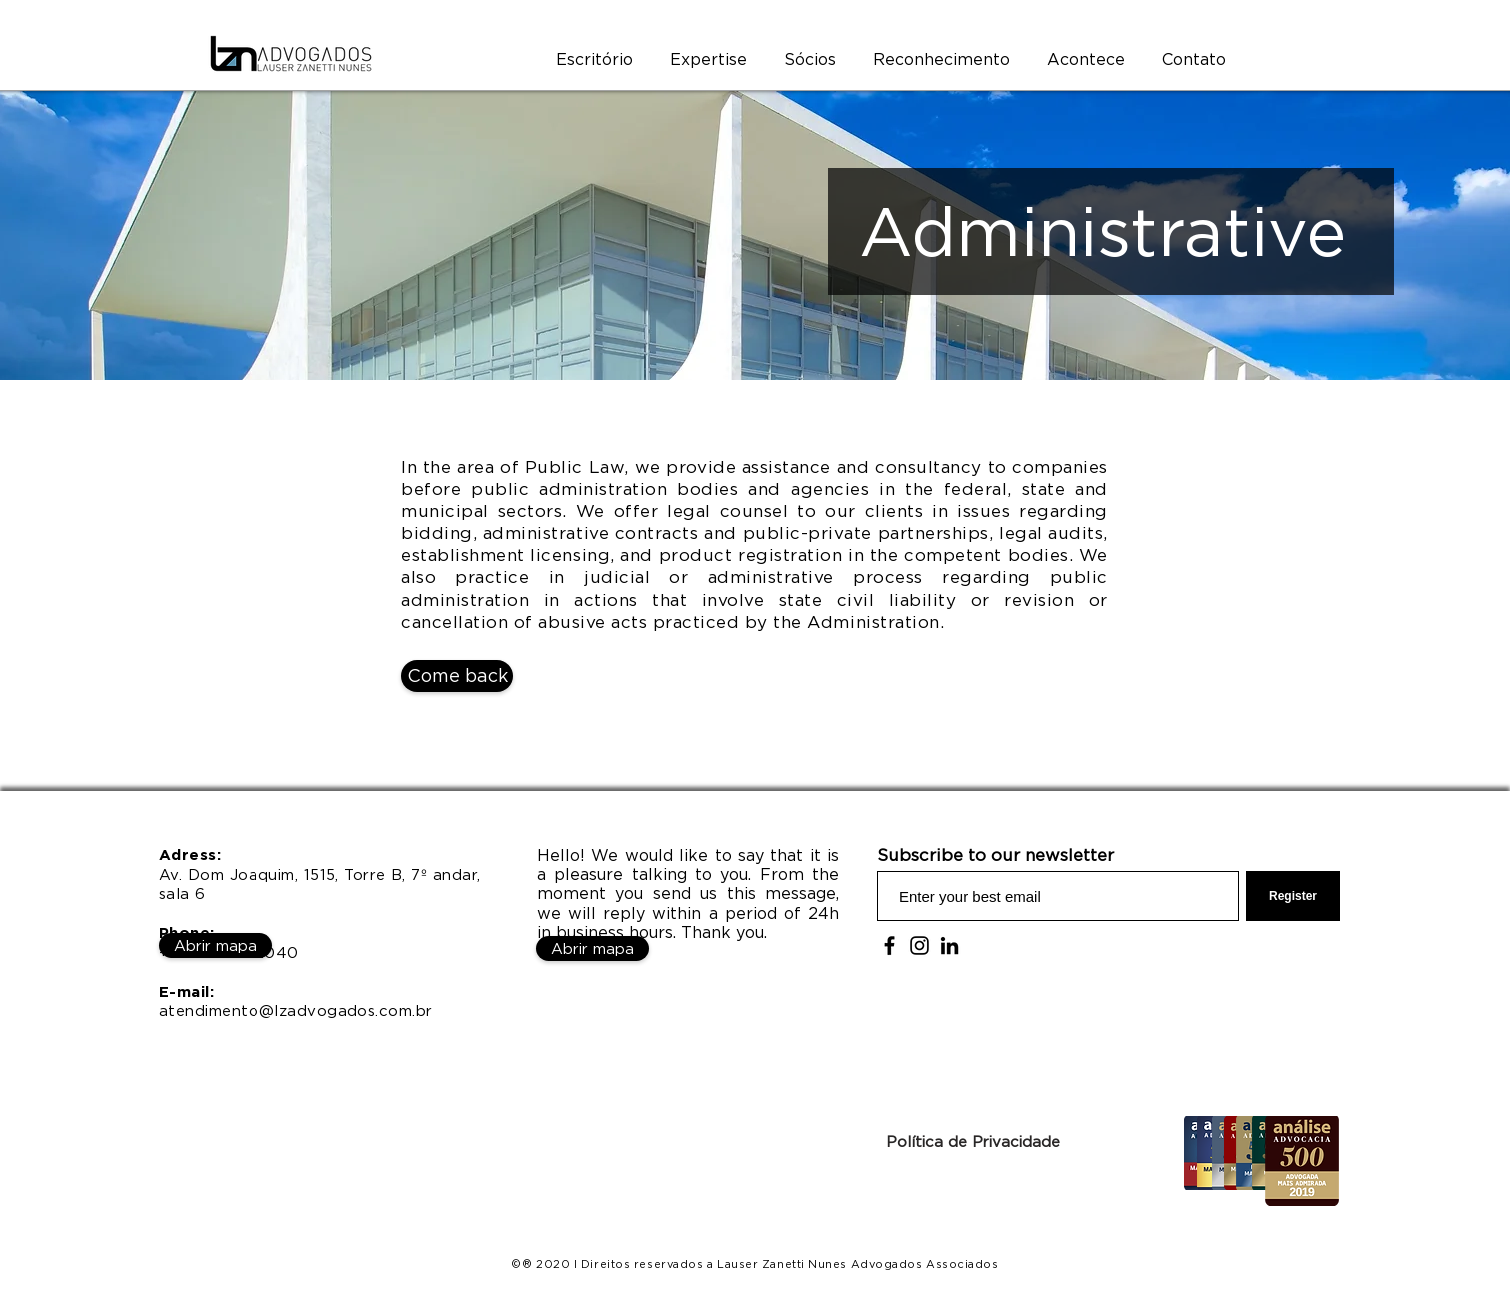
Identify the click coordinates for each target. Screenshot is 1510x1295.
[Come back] (457, 676)
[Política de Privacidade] (972, 1141)
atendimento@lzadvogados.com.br (296, 1010)
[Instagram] (919, 945)
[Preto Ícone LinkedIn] (949, 945)
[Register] (1293, 896)
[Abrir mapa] (215, 945)
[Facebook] (889, 945)
